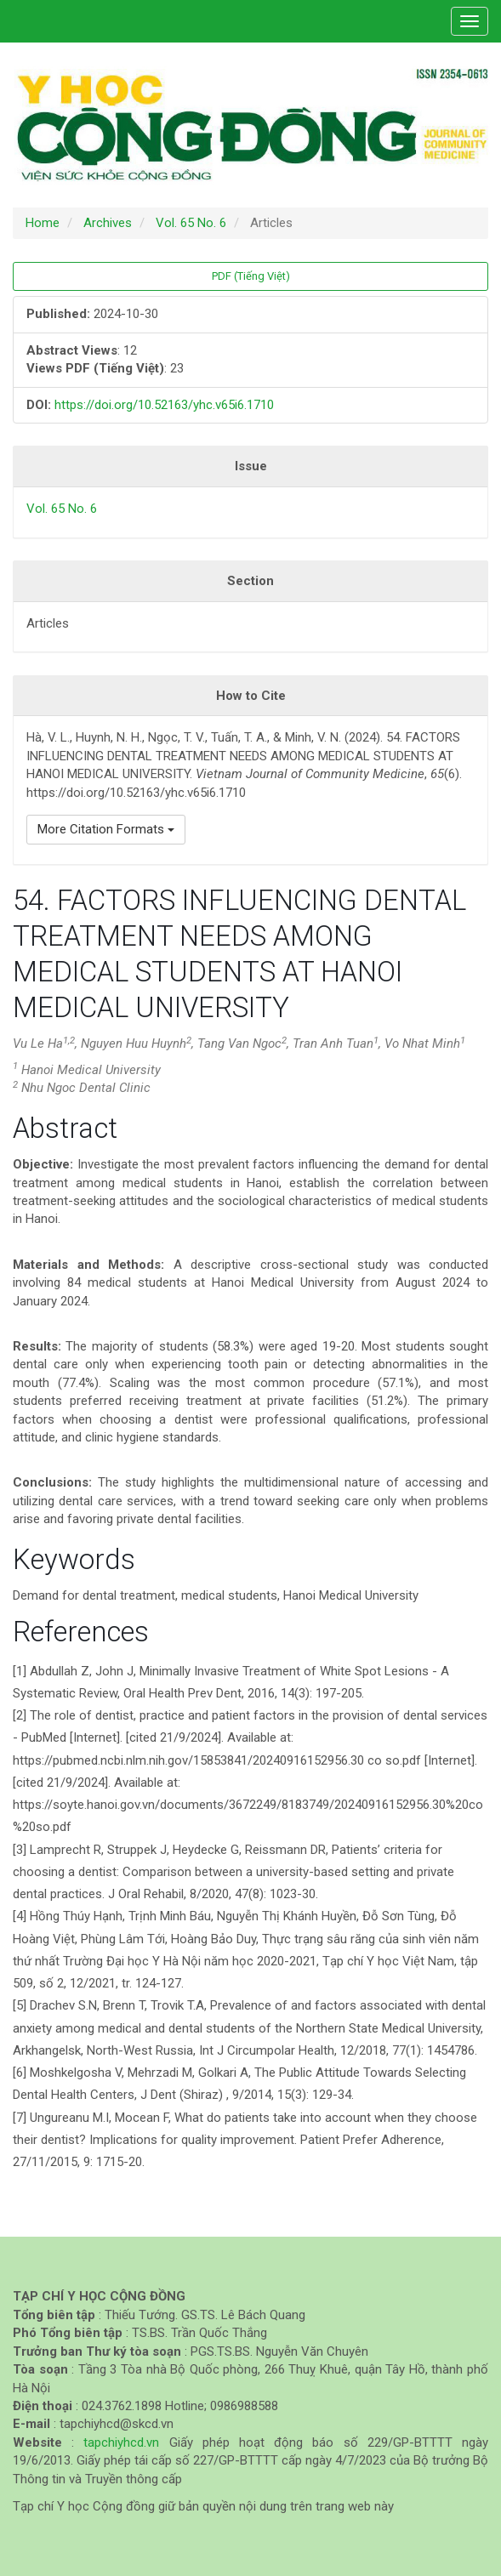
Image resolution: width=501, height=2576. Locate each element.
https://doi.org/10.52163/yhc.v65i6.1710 (164, 404)
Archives (107, 222)
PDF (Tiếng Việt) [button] (251, 276)
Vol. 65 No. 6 (191, 222)
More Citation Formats (105, 829)
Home (43, 222)
